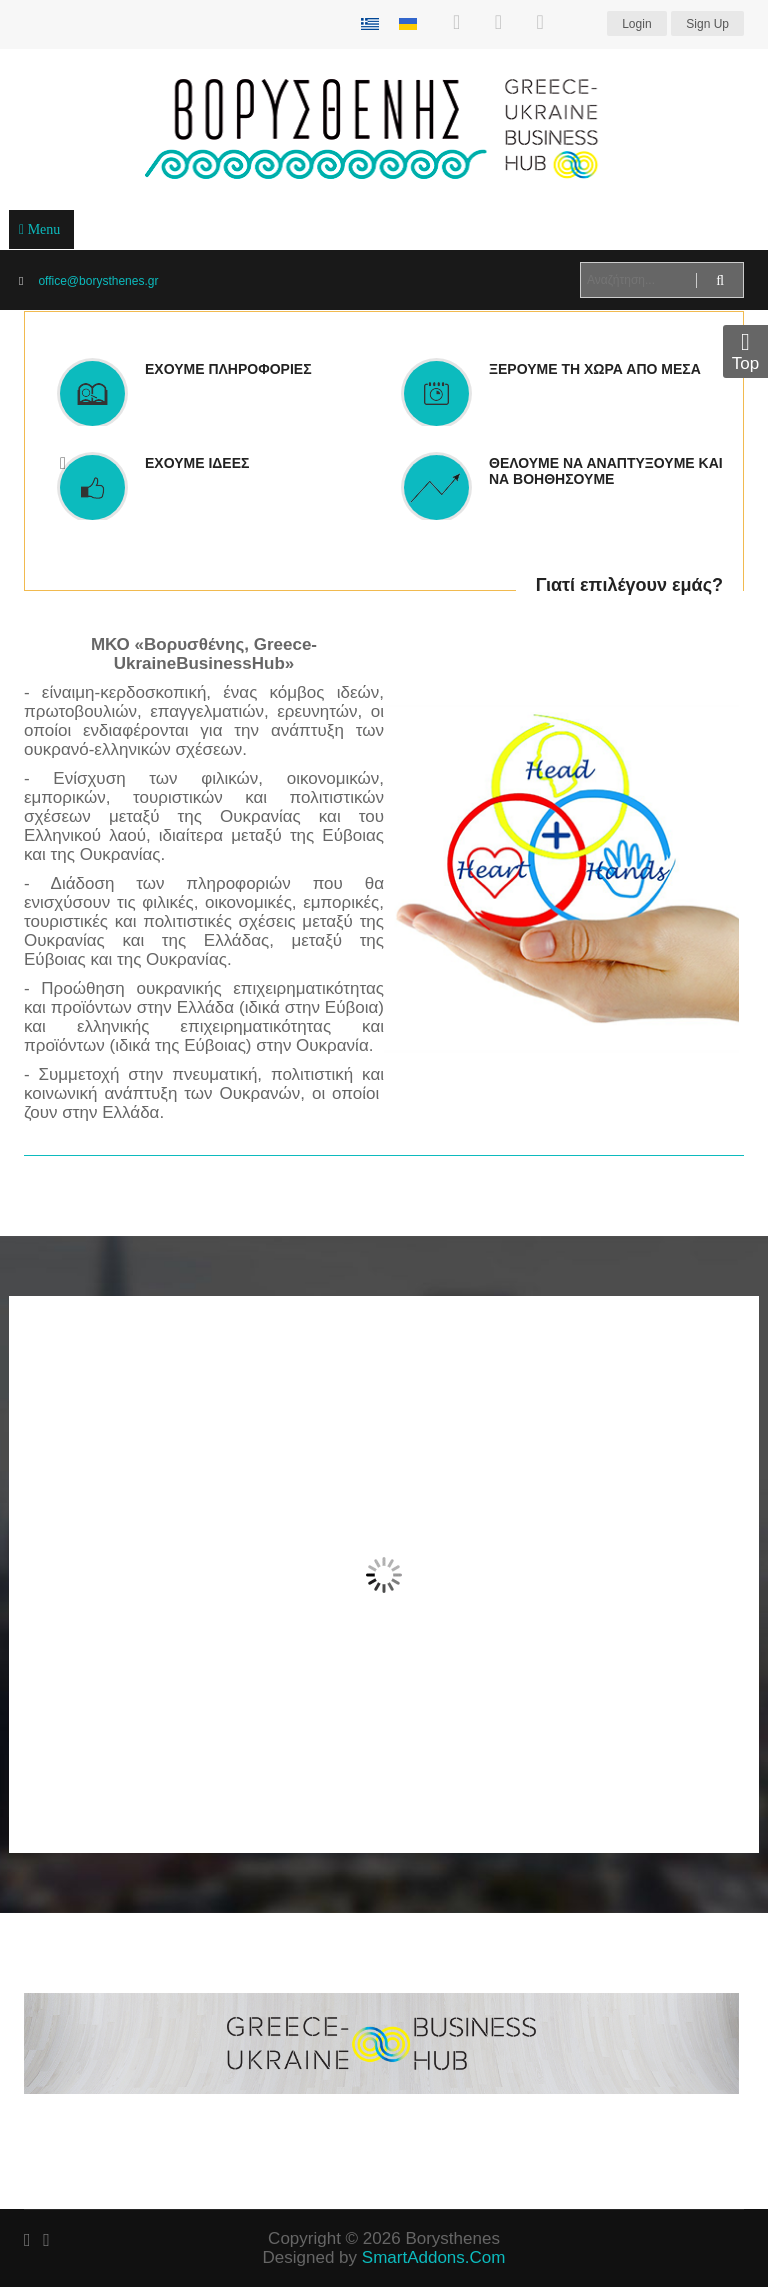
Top (745, 351)
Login (636, 24)
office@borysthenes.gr (98, 281)
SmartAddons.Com (434, 2257)
